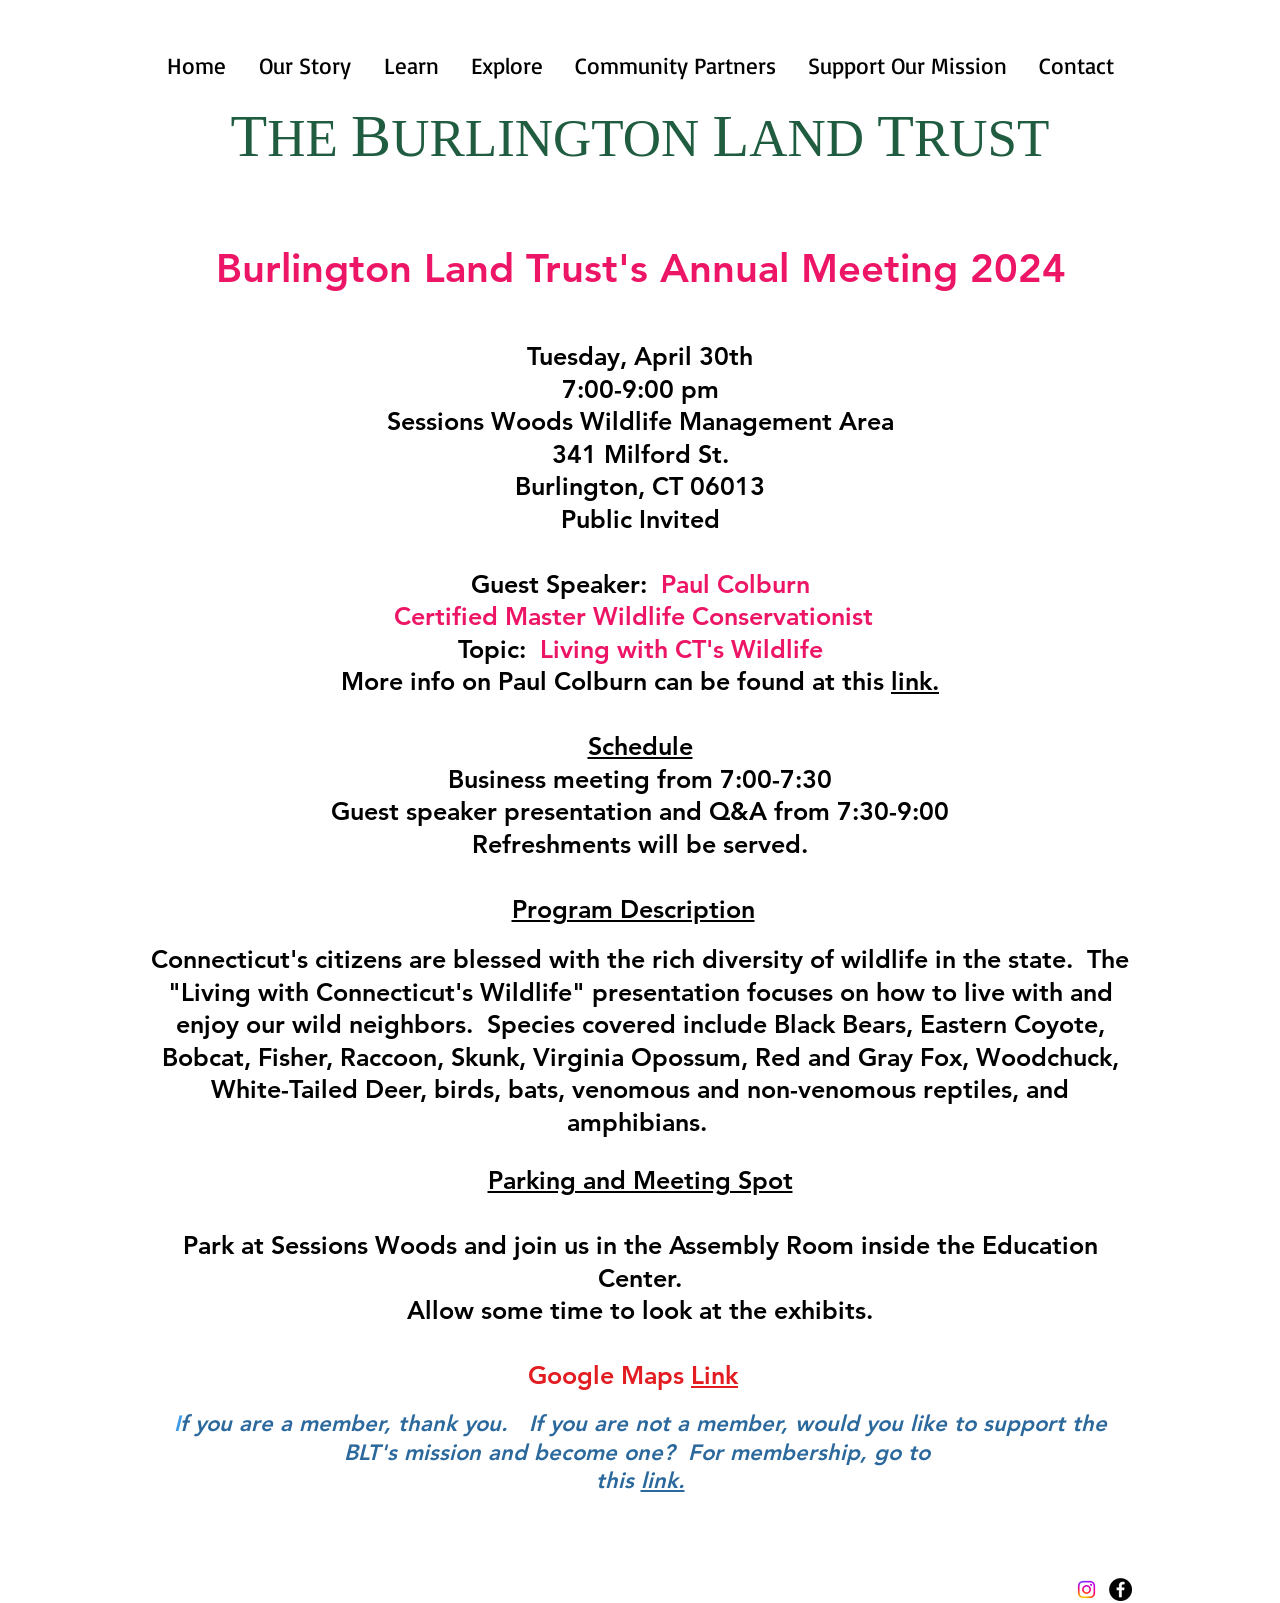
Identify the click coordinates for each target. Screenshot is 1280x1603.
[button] (411, 66)
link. (915, 681)
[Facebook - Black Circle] (1120, 1589)
